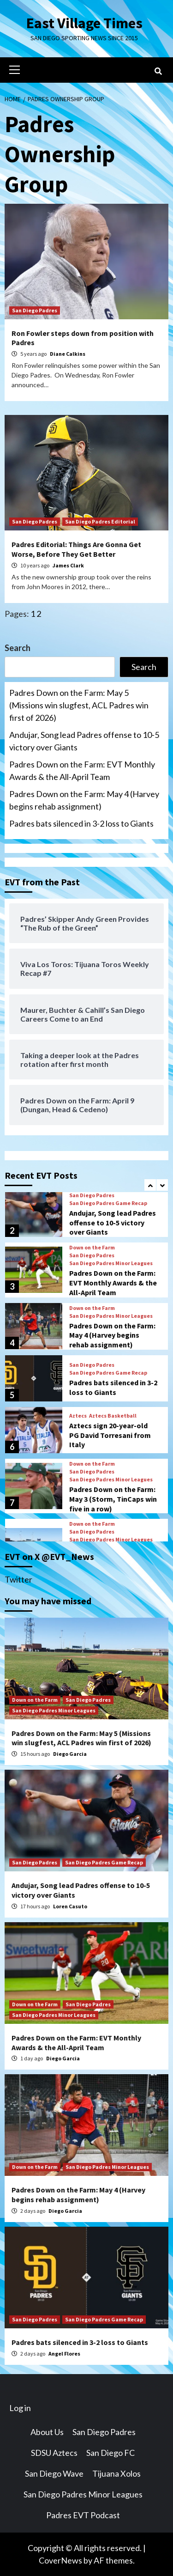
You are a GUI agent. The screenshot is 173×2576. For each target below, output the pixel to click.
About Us (47, 2432)
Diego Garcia (70, 1753)
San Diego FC (110, 2453)
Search (17, 648)
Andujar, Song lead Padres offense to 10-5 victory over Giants (84, 741)
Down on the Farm (92, 1247)
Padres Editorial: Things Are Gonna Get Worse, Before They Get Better (76, 549)
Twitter (18, 1579)
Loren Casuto (70, 1906)
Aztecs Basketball (113, 1415)
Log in (20, 2408)
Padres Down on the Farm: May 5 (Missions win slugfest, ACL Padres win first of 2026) (79, 705)
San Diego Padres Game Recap (108, 1203)
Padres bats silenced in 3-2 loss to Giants (81, 823)
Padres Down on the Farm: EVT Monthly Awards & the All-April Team (82, 770)
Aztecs (78, 1415)
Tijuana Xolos (116, 2473)
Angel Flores (64, 2353)
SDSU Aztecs (54, 2453)
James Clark (68, 565)
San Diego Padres (34, 310)
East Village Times (84, 23)
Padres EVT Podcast (83, 2515)
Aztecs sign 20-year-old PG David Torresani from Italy (110, 1434)
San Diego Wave (54, 2473)
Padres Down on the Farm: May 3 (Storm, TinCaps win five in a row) (113, 1498)
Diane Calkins (67, 353)
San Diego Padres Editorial (100, 521)
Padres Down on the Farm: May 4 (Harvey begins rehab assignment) (84, 800)
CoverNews (60, 2560)
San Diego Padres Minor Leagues (111, 1263)
